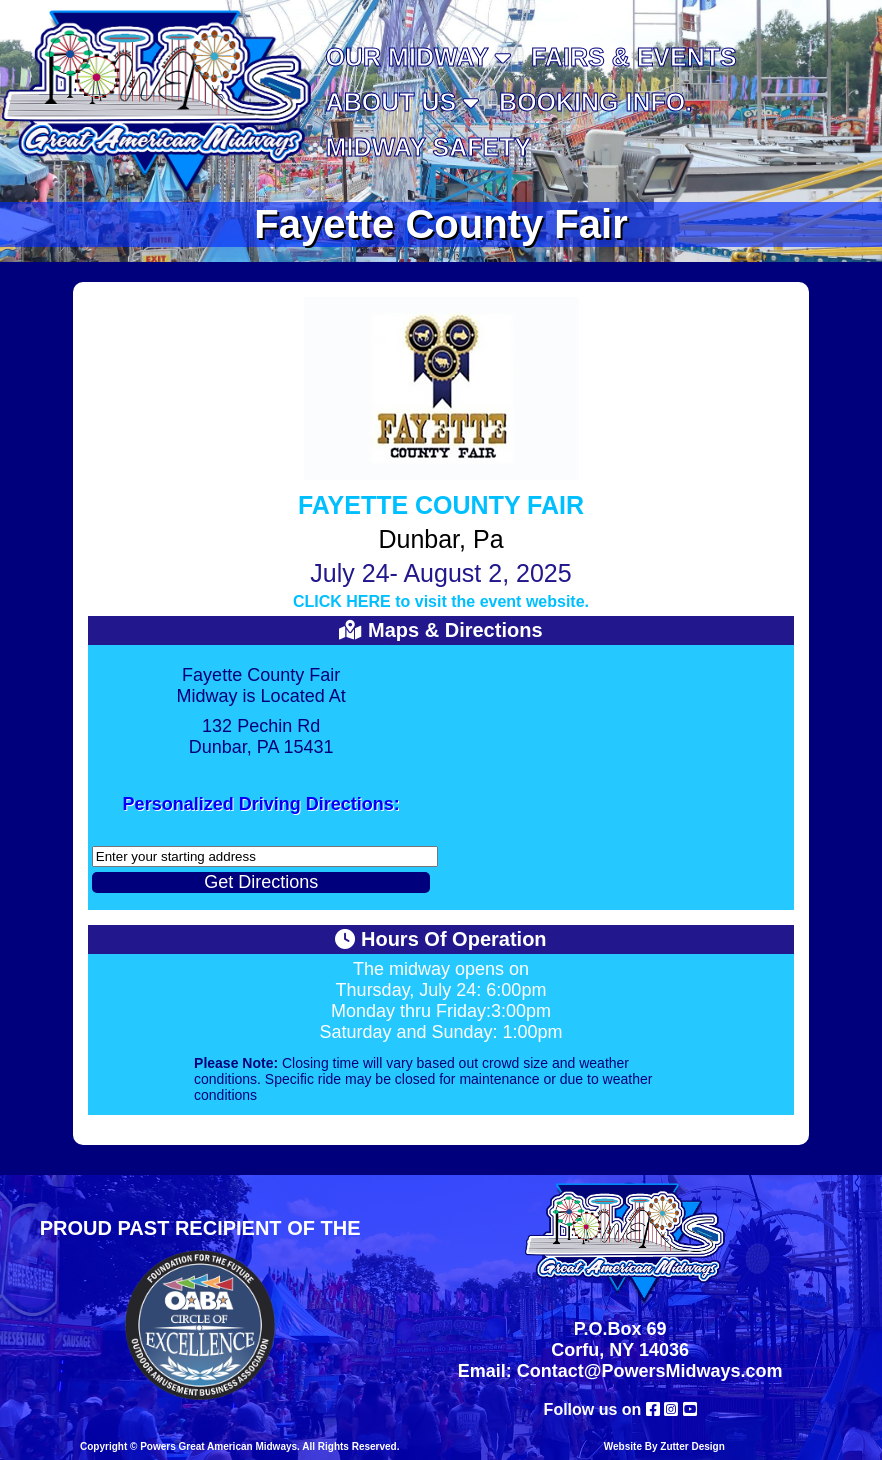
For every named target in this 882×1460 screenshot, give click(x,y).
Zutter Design (692, 1446)
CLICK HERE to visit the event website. (441, 601)
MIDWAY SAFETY (429, 147)
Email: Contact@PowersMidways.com (620, 1371)
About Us (403, 102)
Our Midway (418, 57)
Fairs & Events (634, 57)
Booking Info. (595, 102)
